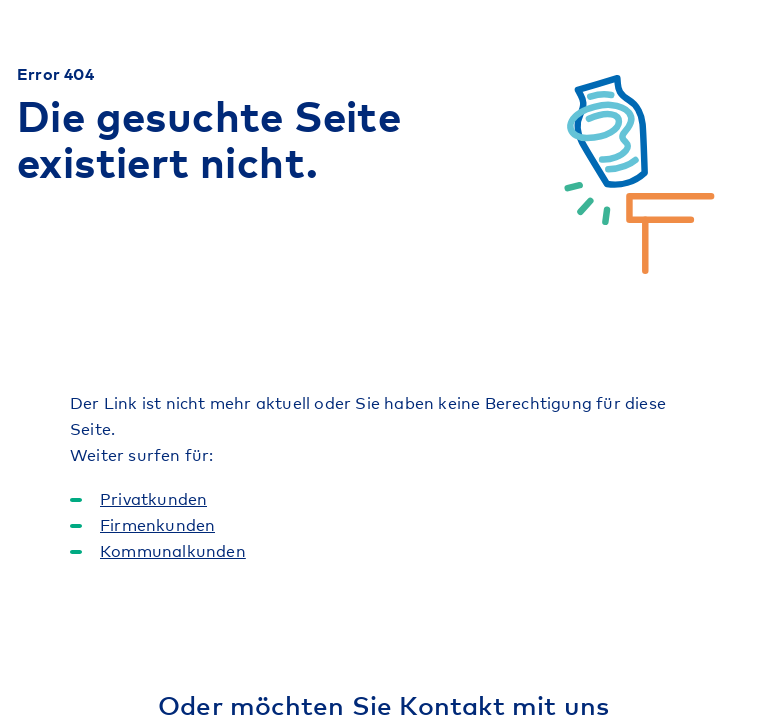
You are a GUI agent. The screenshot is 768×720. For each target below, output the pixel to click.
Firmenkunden (157, 524)
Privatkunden (153, 498)
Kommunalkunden (173, 550)
